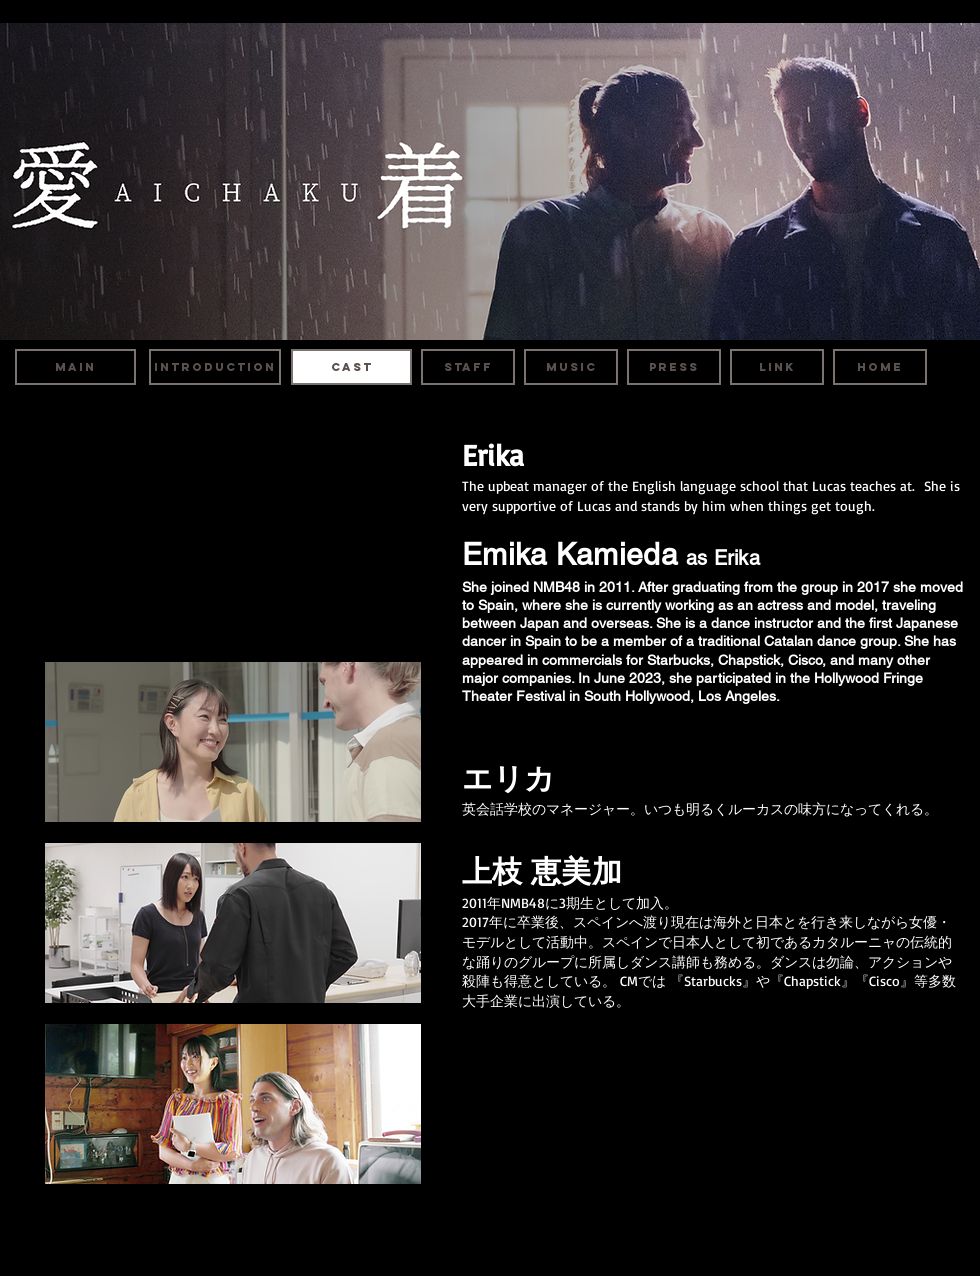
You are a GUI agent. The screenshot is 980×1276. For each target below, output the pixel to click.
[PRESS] (674, 367)
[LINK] (777, 367)
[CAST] (351, 367)
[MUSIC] (571, 367)
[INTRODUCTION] (215, 367)
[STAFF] (468, 367)
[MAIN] (75, 367)
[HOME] (880, 367)
